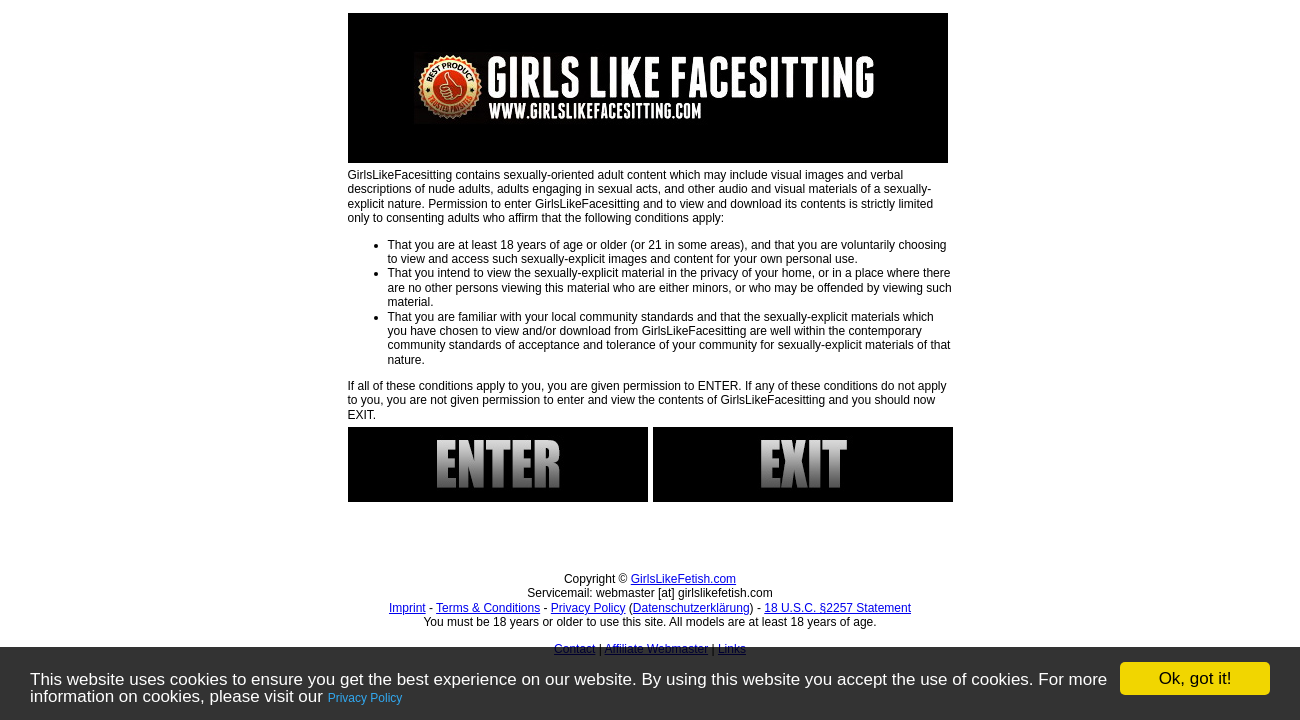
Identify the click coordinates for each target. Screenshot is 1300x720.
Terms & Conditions (488, 608)
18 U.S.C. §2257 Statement (837, 608)
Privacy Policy (365, 698)
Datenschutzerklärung (691, 608)
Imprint (407, 608)
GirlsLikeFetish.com (683, 579)
